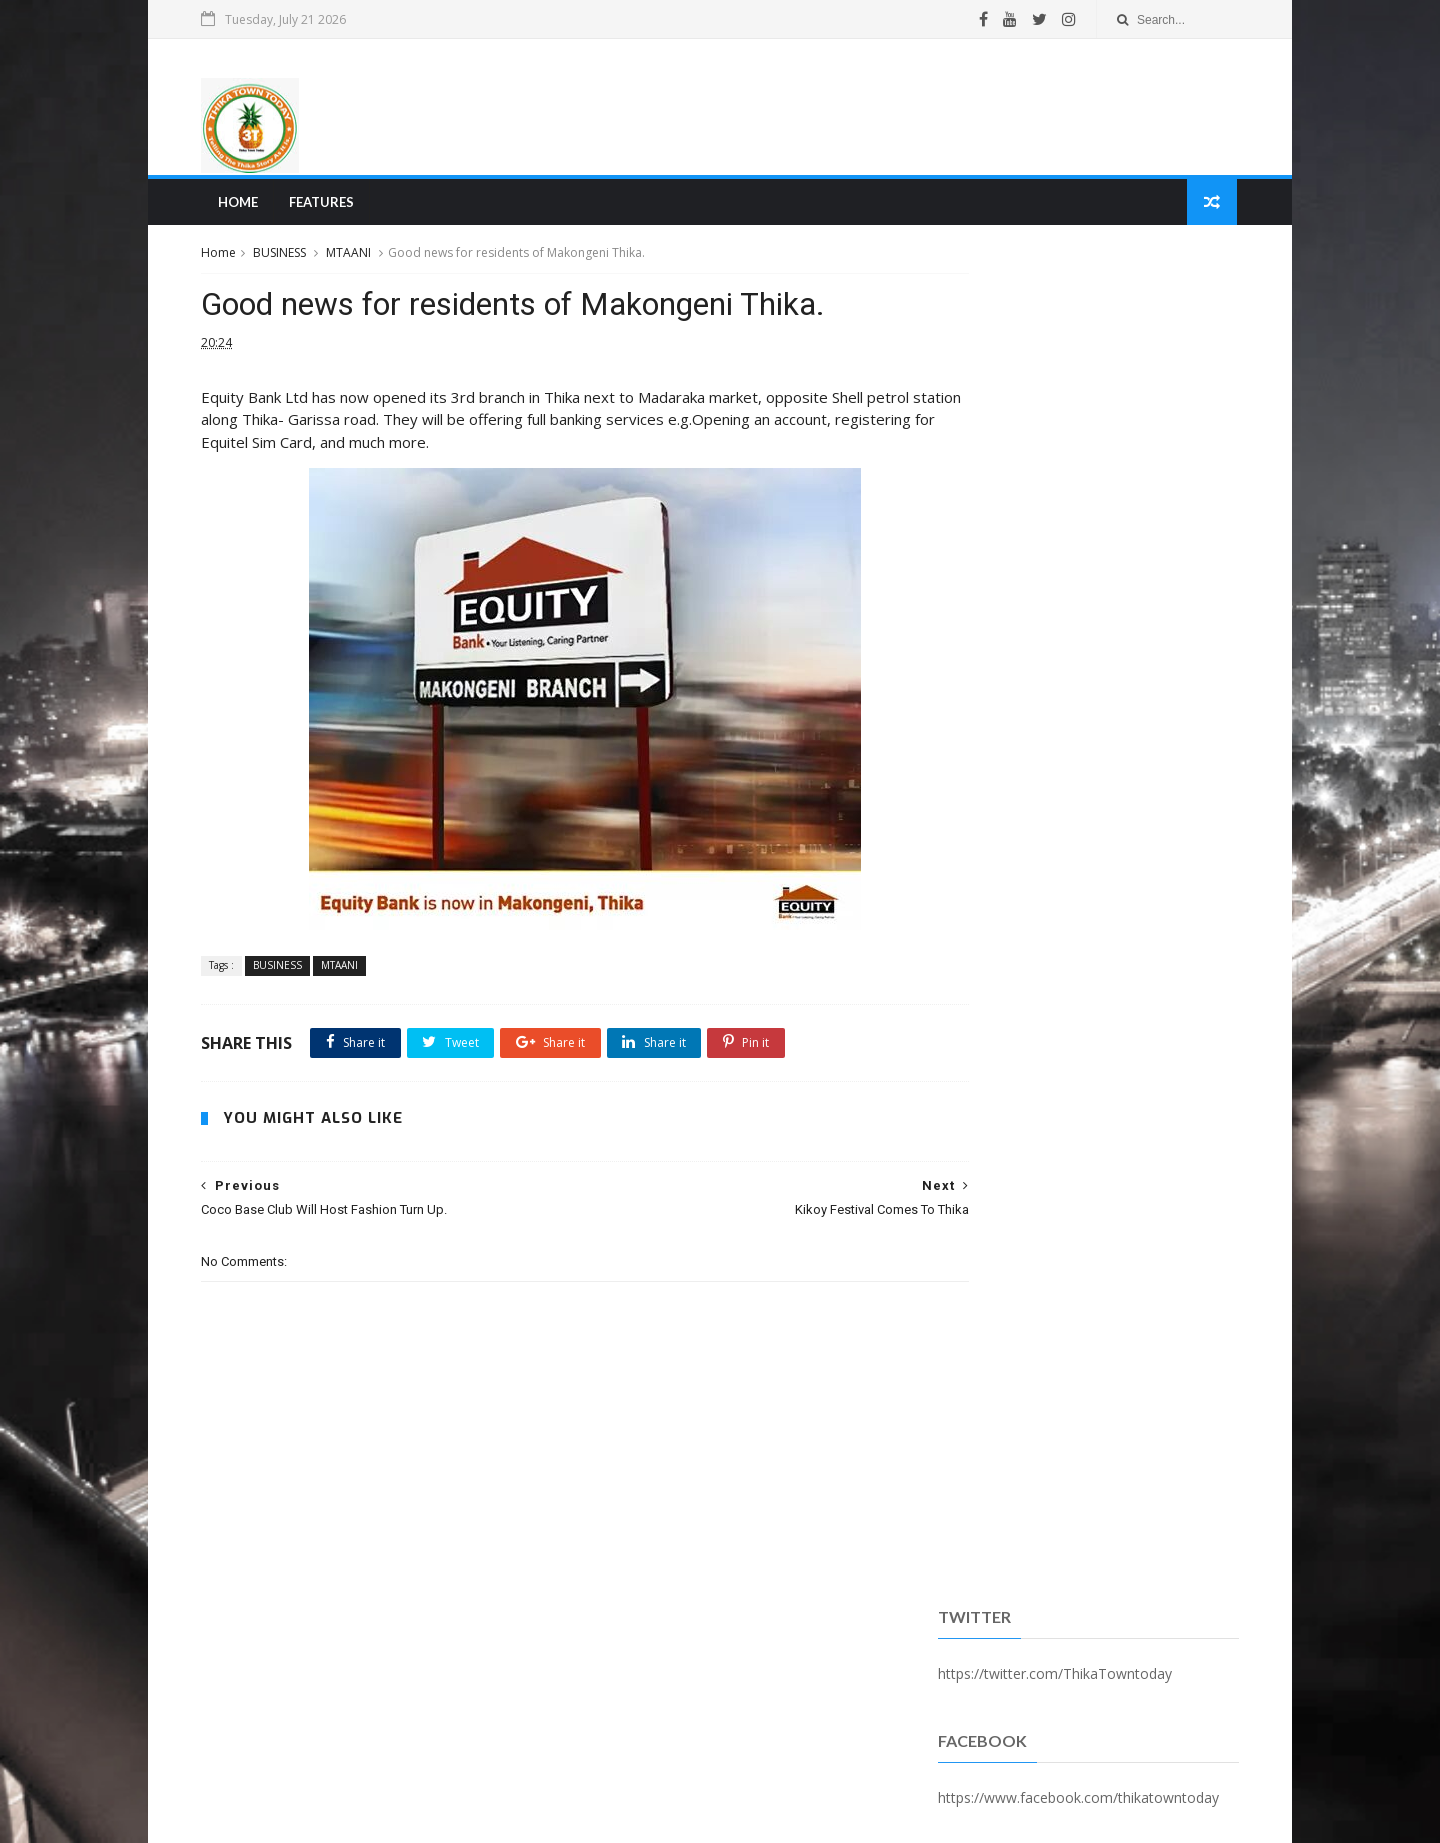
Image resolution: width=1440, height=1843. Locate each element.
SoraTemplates (319, 1816)
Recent (984, 513)
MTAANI (357, 258)
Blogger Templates (513, 1816)
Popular (1082, 513)
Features (328, 206)
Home (245, 206)
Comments (1181, 513)
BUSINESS (288, 258)
